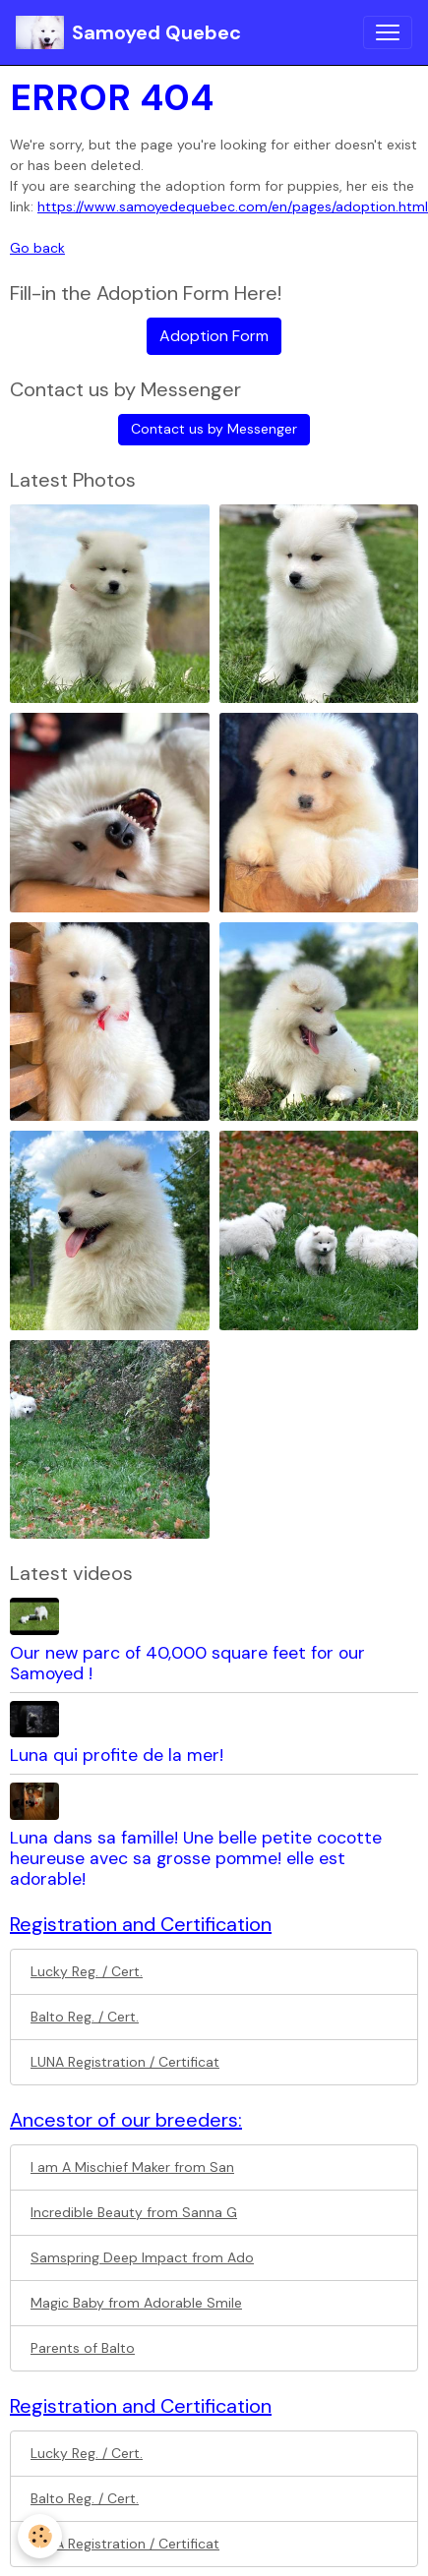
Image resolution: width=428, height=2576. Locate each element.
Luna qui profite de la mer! (116, 1755)
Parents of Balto (83, 2348)
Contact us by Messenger (214, 429)
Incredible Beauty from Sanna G (134, 2212)
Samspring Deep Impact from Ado (142, 2257)
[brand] (128, 32)
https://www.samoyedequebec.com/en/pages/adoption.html (232, 206)
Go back (37, 248)
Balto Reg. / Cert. (85, 2016)
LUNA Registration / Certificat (125, 2062)
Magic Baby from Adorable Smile (136, 2303)
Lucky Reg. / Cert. (87, 1971)
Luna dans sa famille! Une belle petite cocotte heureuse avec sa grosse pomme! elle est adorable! (196, 1858)
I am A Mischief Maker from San (132, 2167)
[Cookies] (40, 2536)
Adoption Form (214, 335)
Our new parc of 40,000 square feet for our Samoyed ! (187, 1663)
